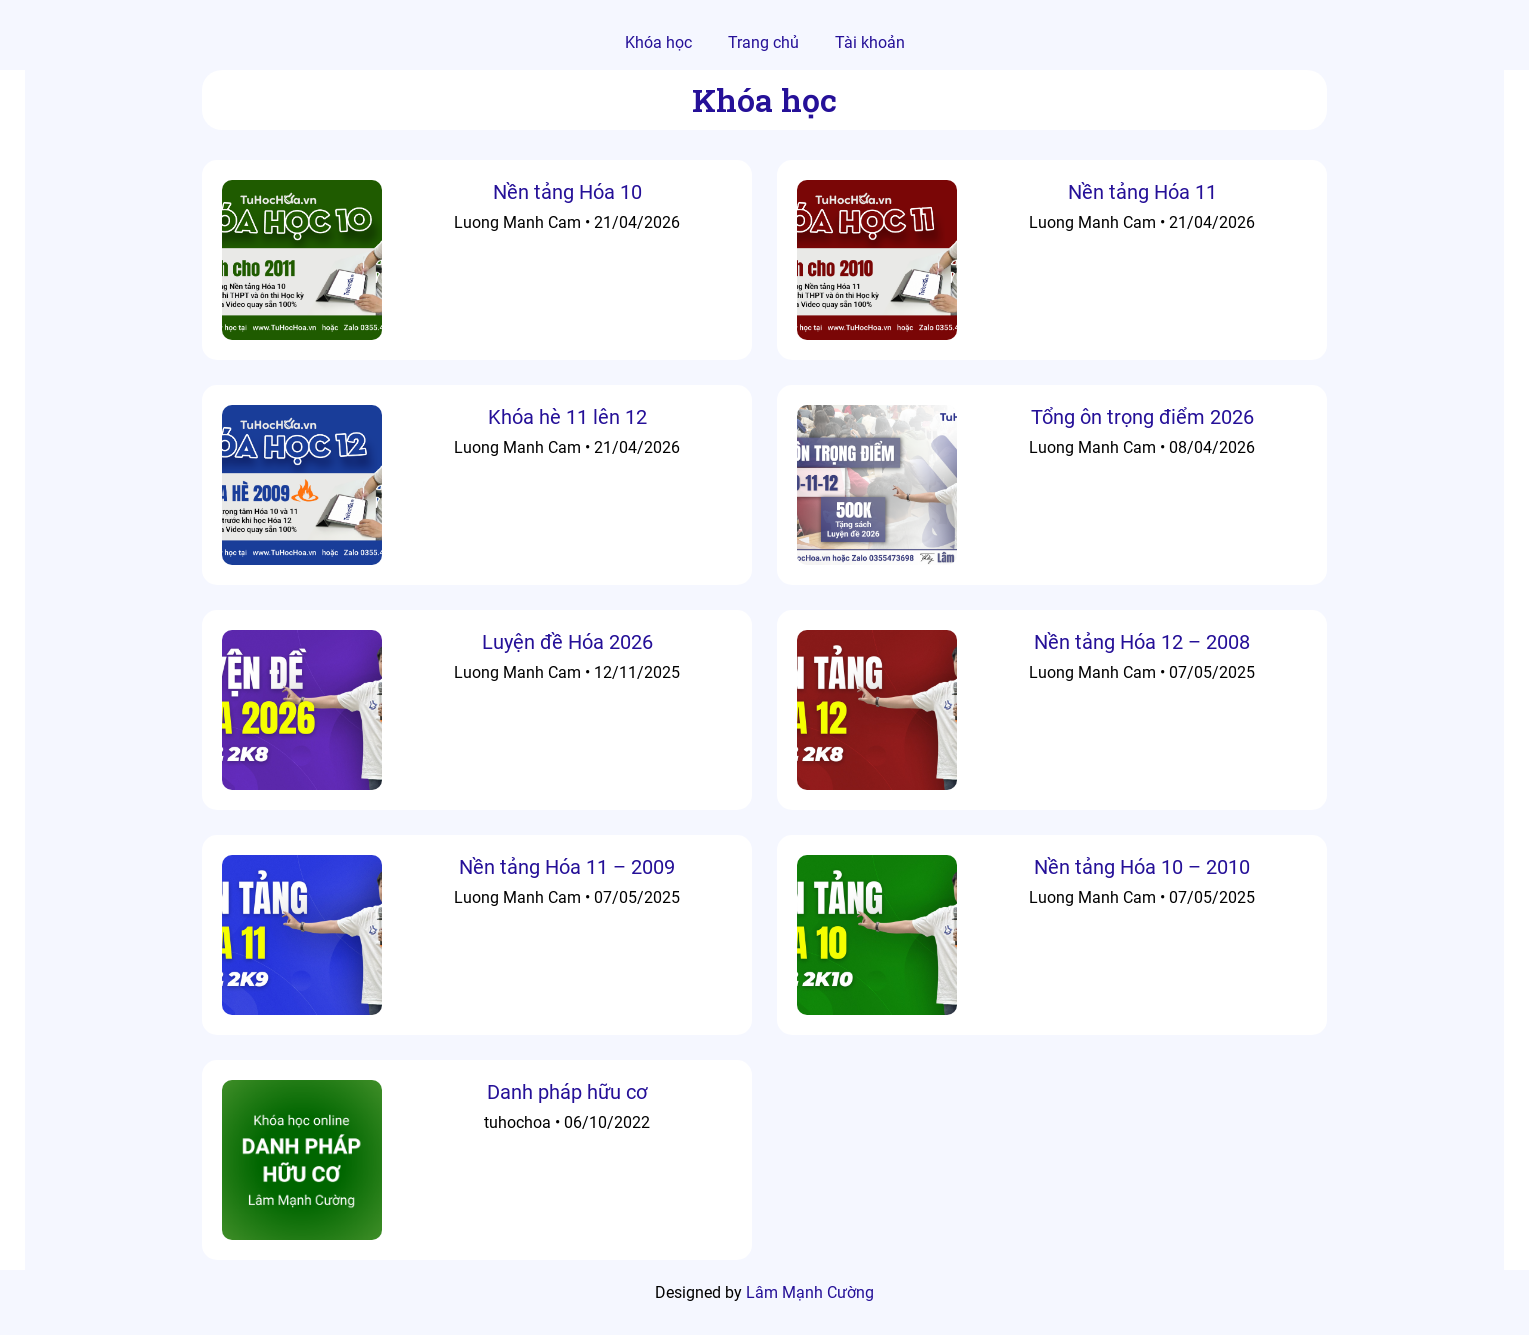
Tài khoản (870, 42)
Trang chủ (763, 42)
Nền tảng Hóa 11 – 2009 (567, 867)
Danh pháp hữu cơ (567, 1092)
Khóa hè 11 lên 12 (567, 417)
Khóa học (658, 42)
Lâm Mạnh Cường (810, 1292)
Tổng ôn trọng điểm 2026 (1142, 417)
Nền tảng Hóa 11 (1142, 192)
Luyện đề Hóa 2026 (567, 642)
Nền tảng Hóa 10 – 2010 (1142, 867)
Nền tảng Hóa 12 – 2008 (1142, 642)
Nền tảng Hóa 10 (567, 192)
